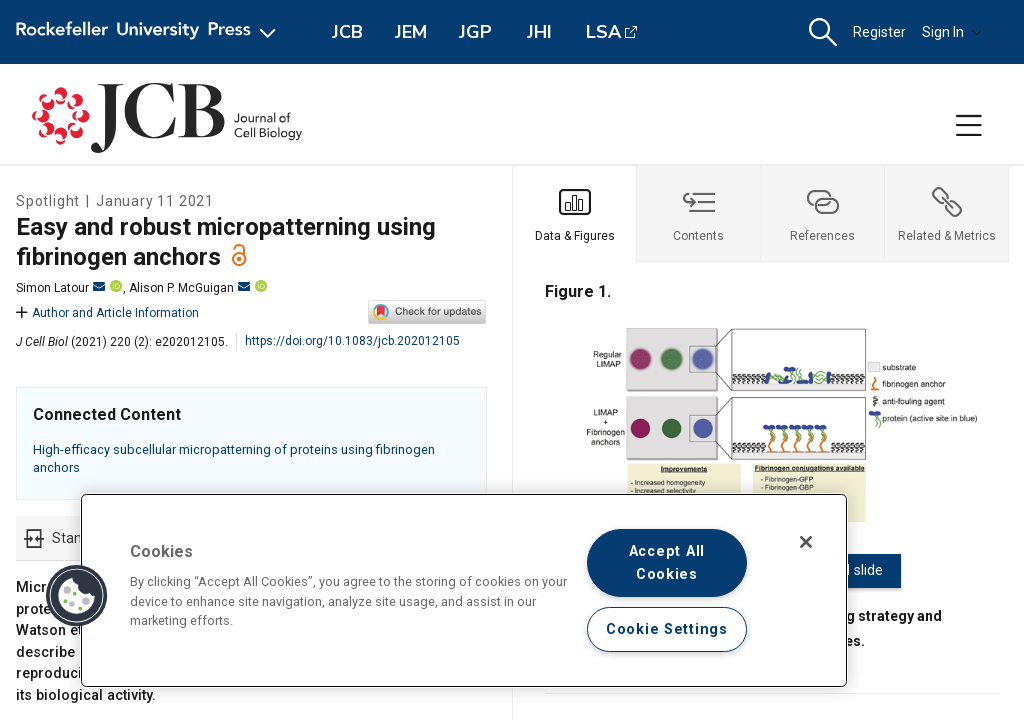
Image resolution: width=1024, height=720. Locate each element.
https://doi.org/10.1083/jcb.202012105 (352, 341)
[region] (464, 590)
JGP (475, 32)
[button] (823, 32)
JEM (411, 32)
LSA (603, 32)
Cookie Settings (667, 629)
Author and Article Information (107, 313)
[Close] (806, 542)
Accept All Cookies (667, 563)
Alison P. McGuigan (189, 288)
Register (879, 32)
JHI (539, 32)
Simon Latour (60, 288)
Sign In (952, 32)
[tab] (575, 214)
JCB (347, 32)
